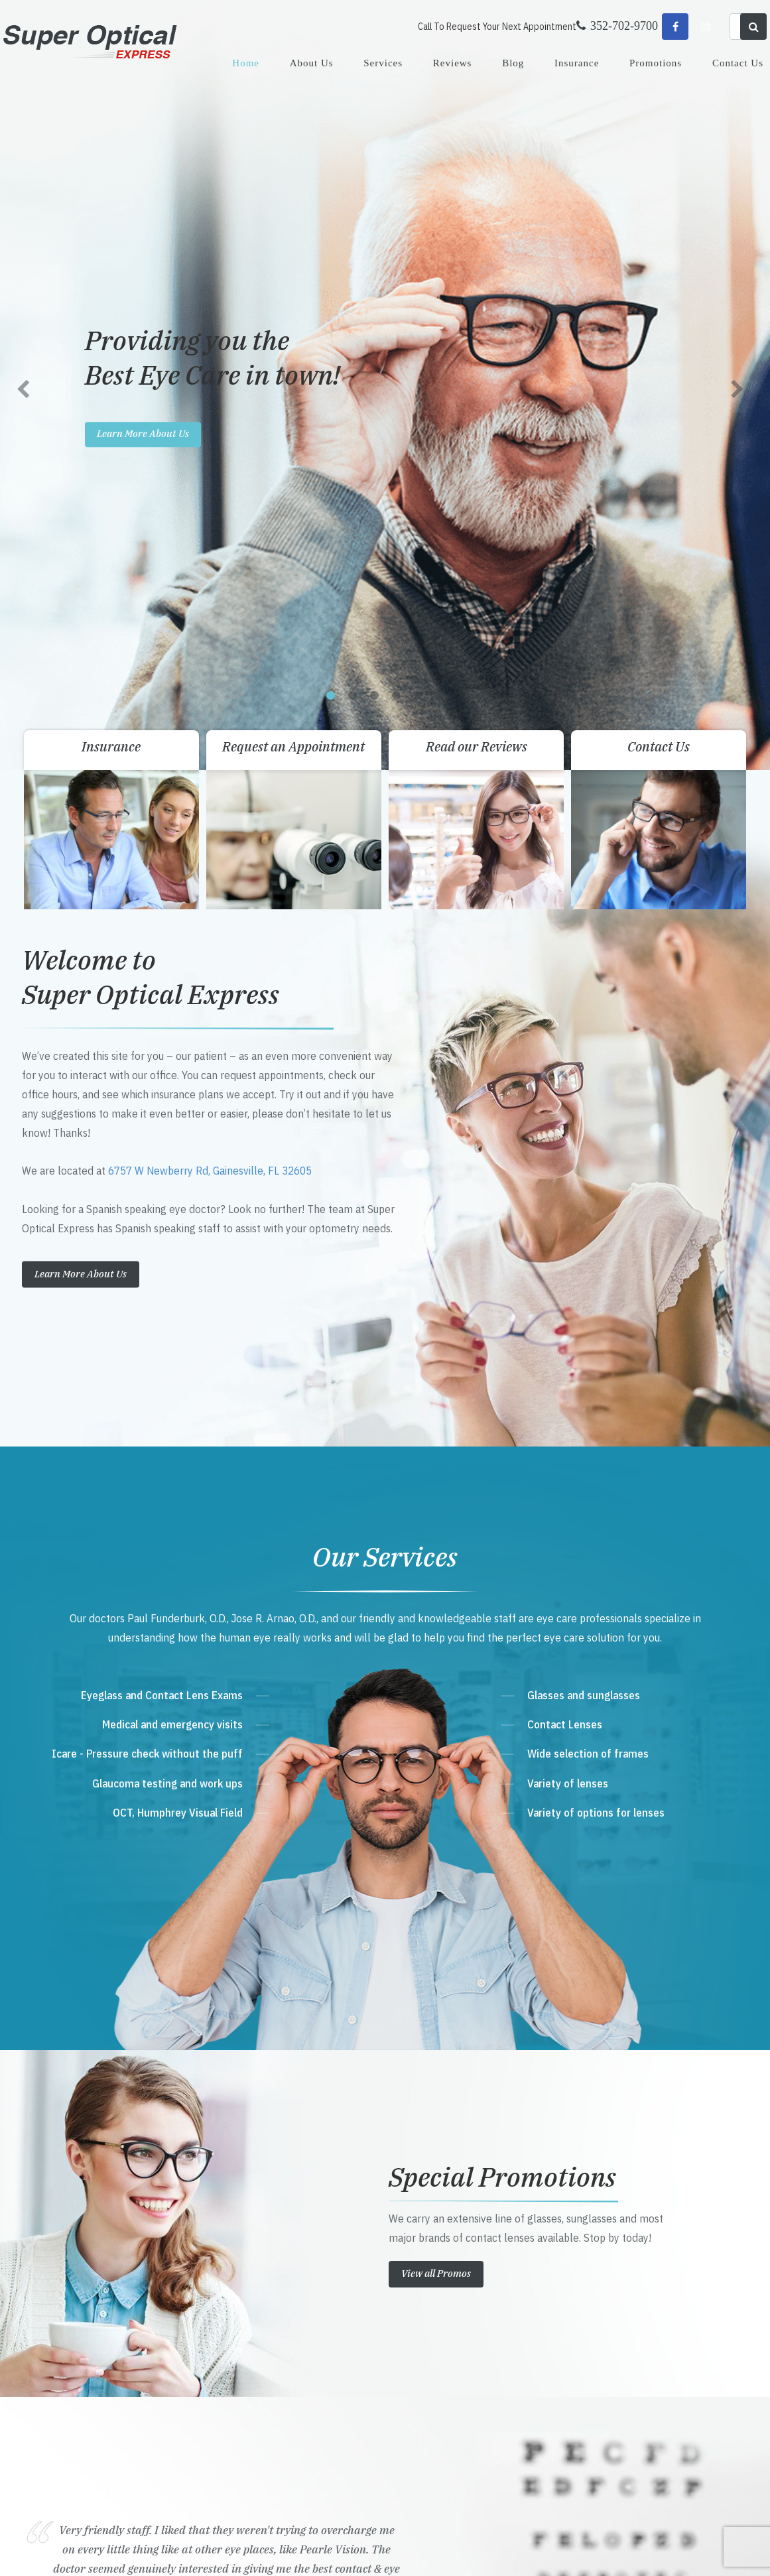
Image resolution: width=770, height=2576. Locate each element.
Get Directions (273, 2286)
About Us (312, 63)
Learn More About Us (80, 516)
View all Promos (436, 1516)
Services (383, 63)
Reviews (452, 63)
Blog (513, 63)
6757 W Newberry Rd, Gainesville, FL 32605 (210, 414)
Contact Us (737, 63)
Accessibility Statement (242, 2552)
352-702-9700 (268, 2312)
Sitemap (299, 2552)
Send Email (257, 2362)
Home (245, 63)
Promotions (655, 63)
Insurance (576, 63)
